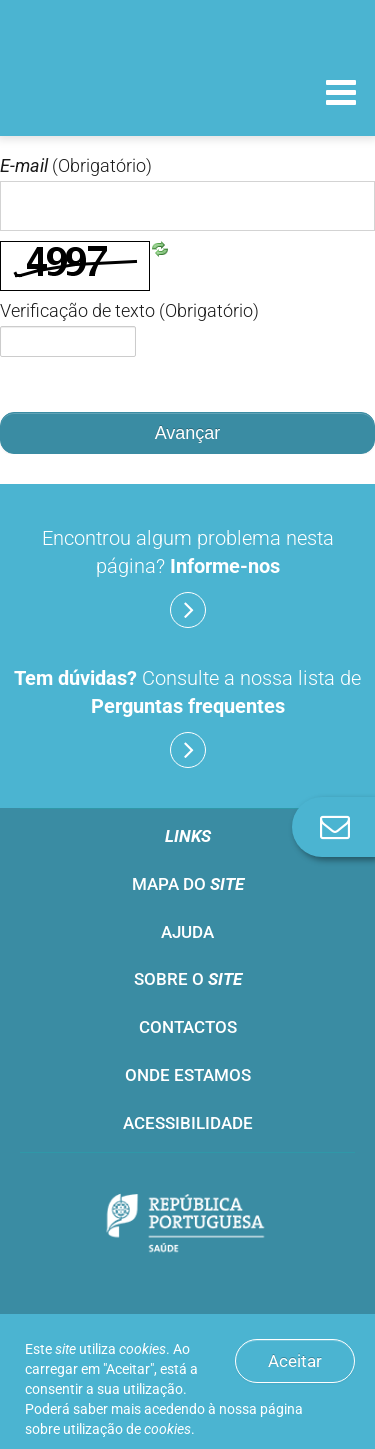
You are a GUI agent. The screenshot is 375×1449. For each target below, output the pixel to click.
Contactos (188, 1027)
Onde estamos (188, 1075)
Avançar (188, 433)
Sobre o (188, 979)
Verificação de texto (129, 311)
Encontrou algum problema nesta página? (188, 577)
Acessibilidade (188, 1123)
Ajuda (187, 932)
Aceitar (295, 1361)
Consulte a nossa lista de (187, 717)
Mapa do (188, 884)
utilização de (127, 1429)
